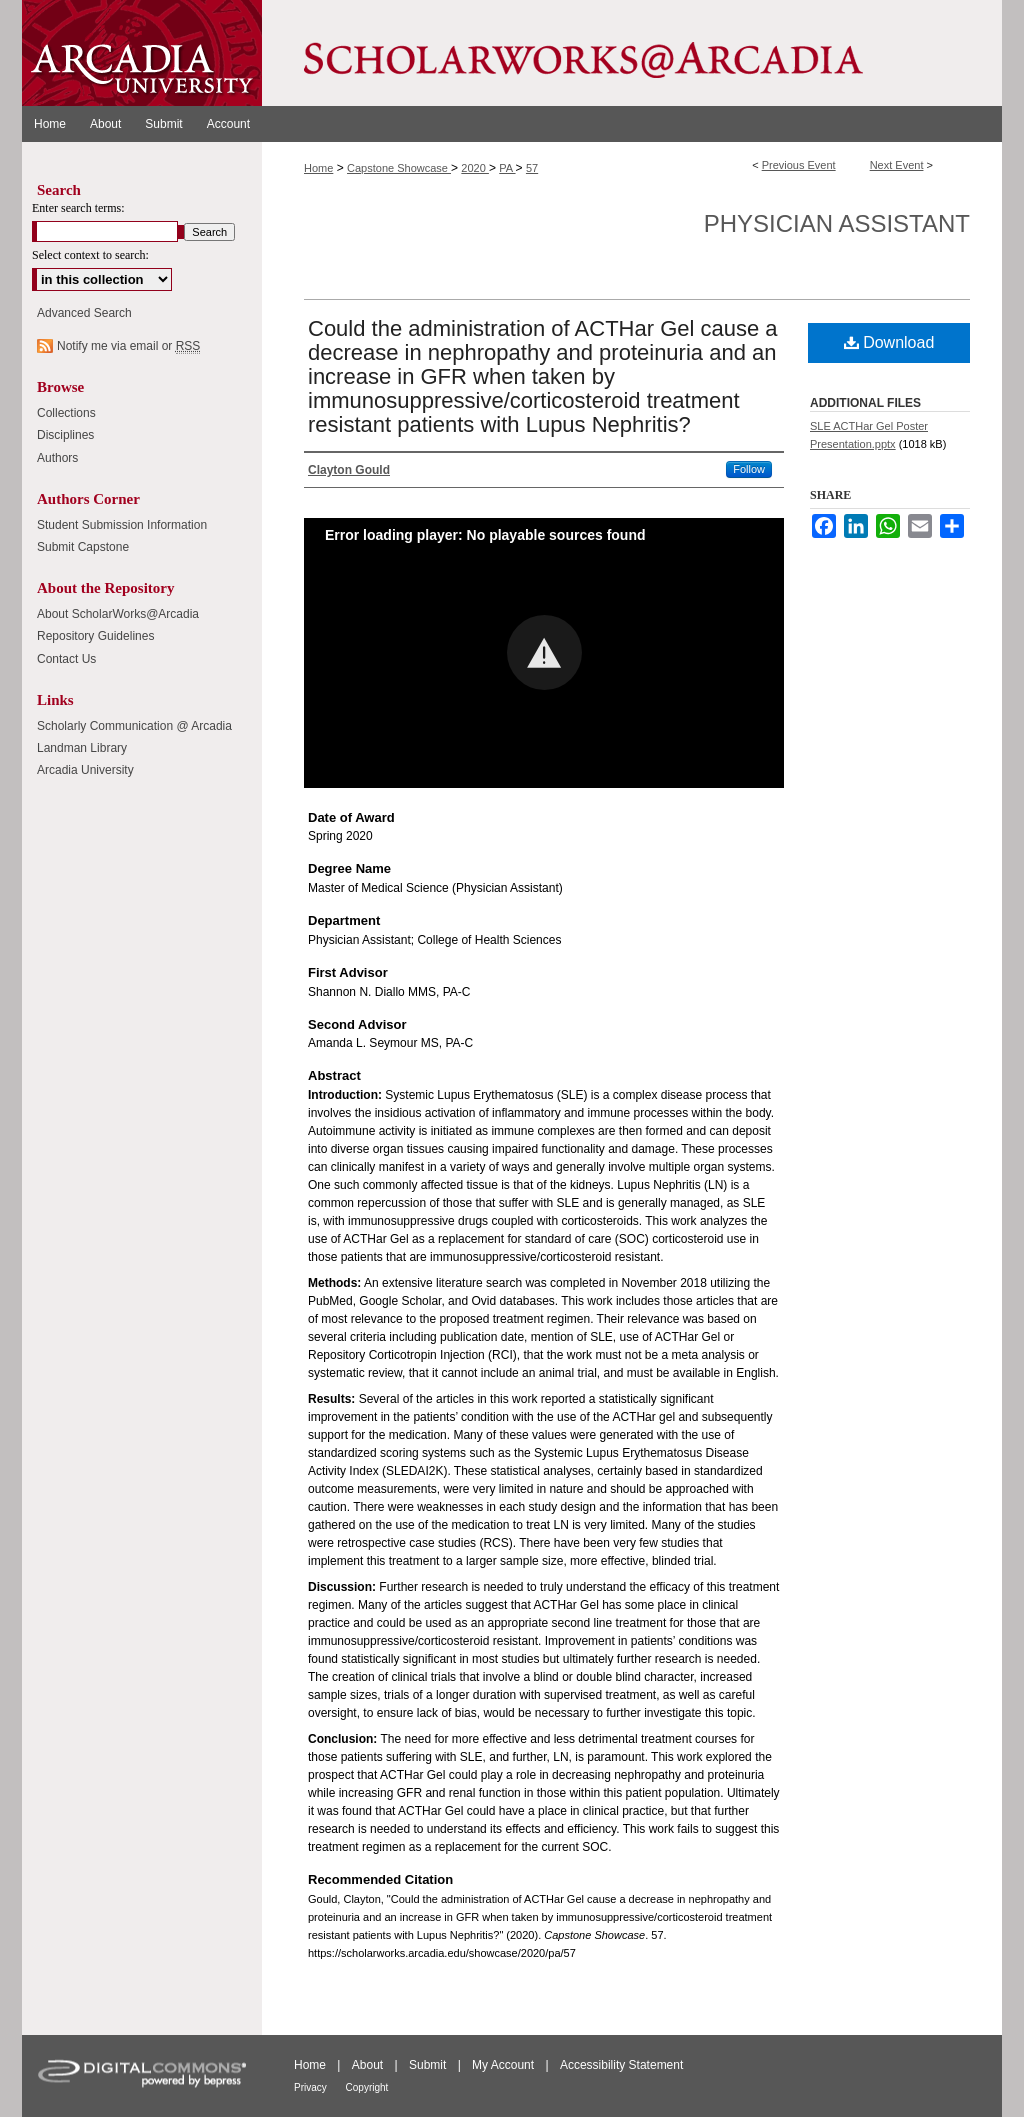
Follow (749, 469)
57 (532, 168)
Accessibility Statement (621, 2065)
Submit (429, 2065)
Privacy (312, 2087)
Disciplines (65, 435)
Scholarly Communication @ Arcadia (134, 726)
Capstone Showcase (399, 168)
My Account (504, 2065)
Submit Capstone (83, 547)
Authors (57, 458)
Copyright (367, 2087)
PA (507, 168)
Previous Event (799, 165)
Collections (66, 413)
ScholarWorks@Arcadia (632, 53)
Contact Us (66, 659)
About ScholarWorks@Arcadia (118, 614)
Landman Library (82, 748)
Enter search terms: (78, 208)
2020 (475, 168)
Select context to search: (90, 255)
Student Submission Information (122, 525)
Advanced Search (84, 313)
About (369, 2065)
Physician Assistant (837, 223)
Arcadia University (85, 770)
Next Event (897, 165)
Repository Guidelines (95, 636)
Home (318, 168)
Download (889, 342)
